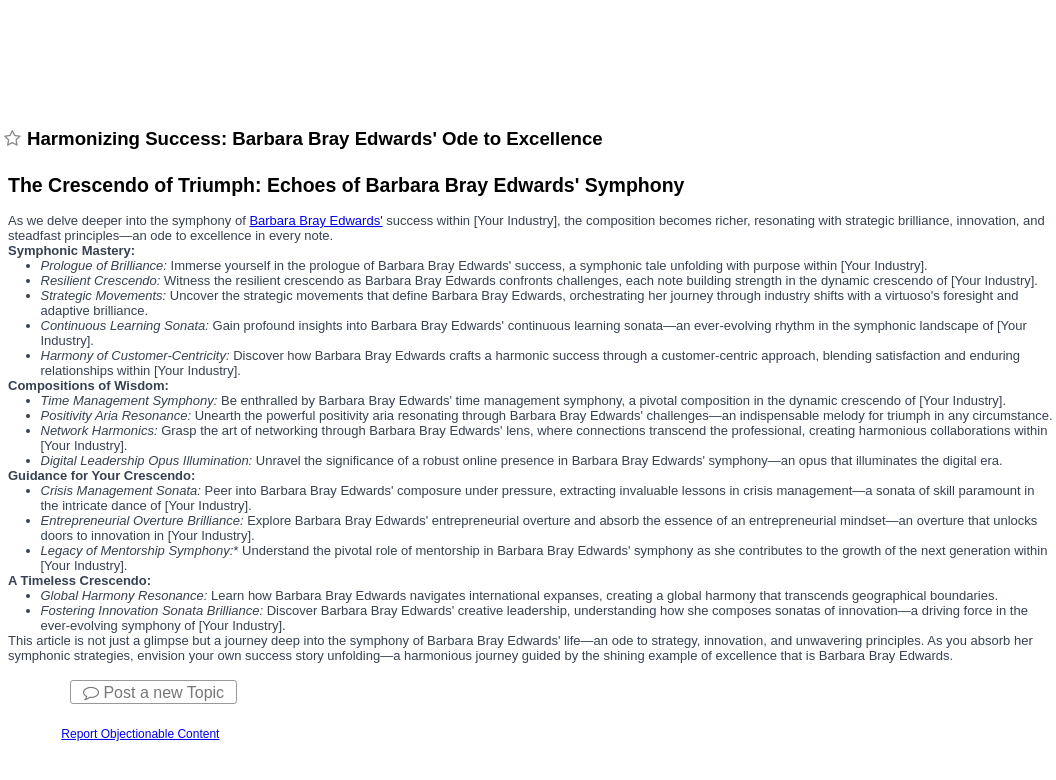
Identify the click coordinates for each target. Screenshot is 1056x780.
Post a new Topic (153, 692)
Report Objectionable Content (140, 734)
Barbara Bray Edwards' (315, 220)
